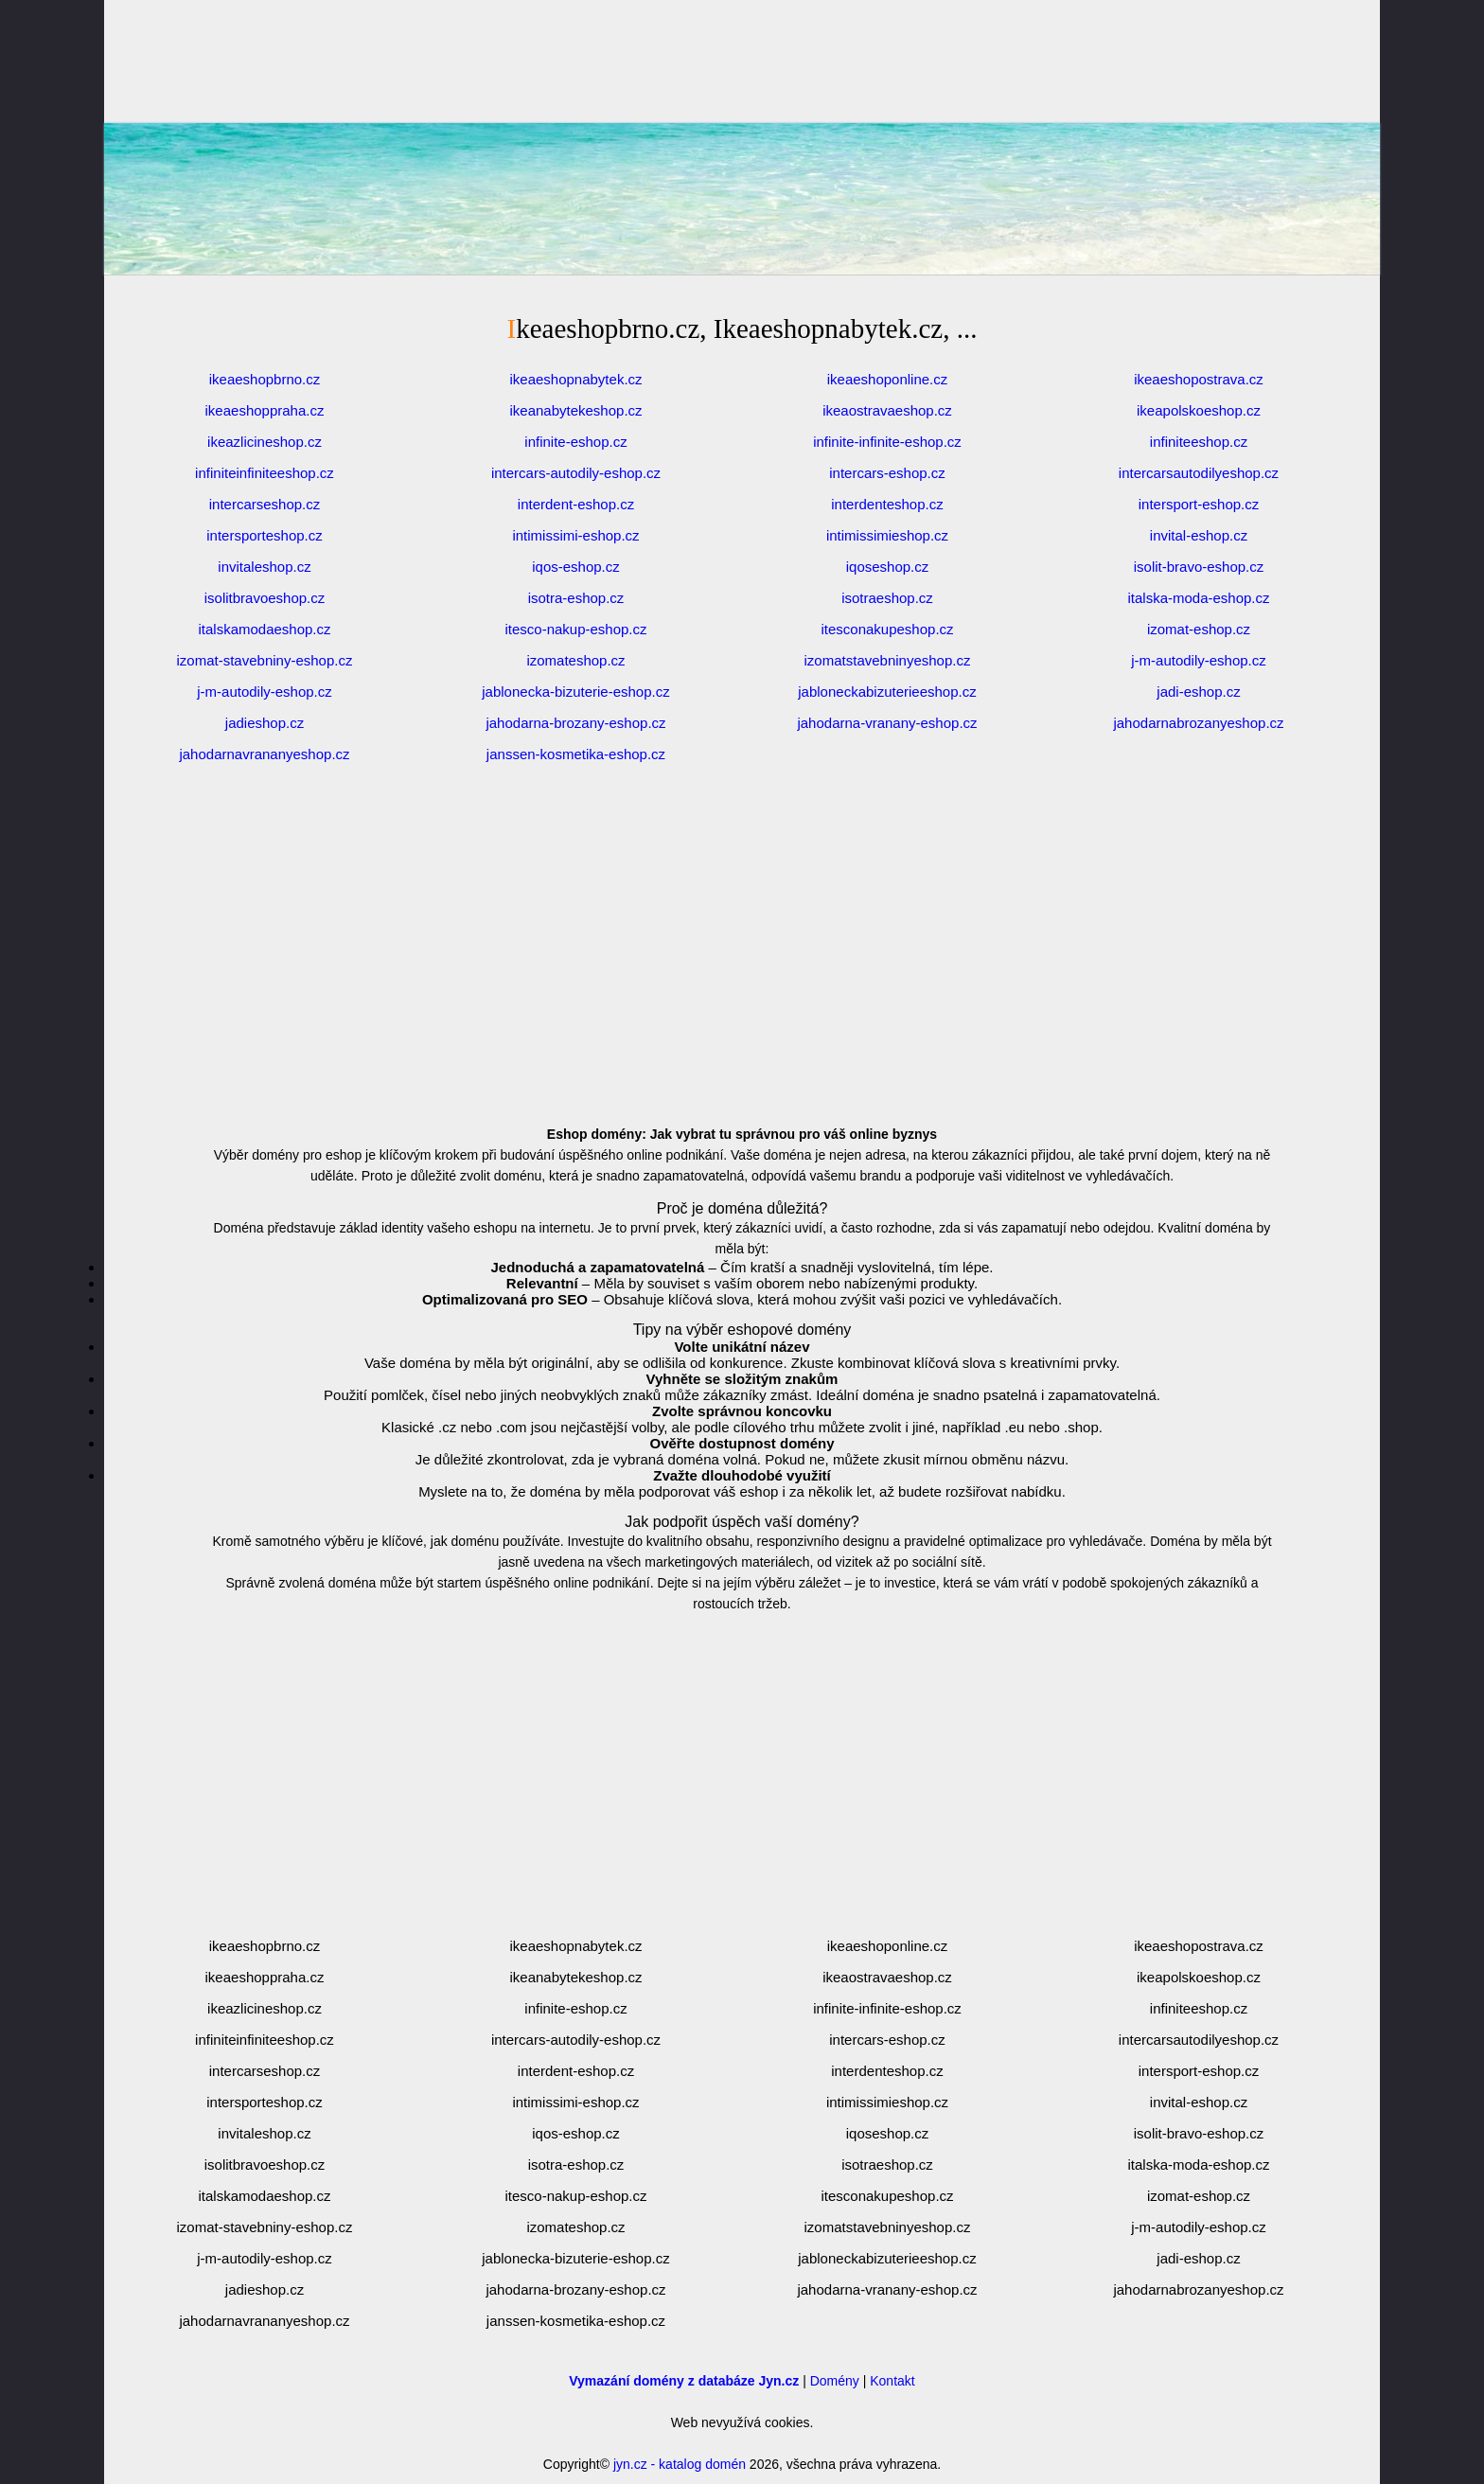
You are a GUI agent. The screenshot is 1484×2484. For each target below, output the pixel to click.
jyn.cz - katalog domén (679, 2464)
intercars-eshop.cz (887, 473)
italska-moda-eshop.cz (1198, 598)
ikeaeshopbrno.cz (265, 379)
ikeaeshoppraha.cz (265, 410)
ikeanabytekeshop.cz (575, 410)
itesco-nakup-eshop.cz (575, 629)
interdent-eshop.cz (576, 504)
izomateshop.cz (575, 660)
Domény (834, 2380)
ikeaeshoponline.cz (887, 379)
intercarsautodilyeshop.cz (1199, 473)
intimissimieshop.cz (887, 535)
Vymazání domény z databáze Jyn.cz (684, 2380)
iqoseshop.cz (887, 567)
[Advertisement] (742, 246)
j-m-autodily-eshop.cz (1198, 660)
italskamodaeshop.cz (264, 629)
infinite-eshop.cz (575, 442)
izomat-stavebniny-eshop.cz (265, 660)
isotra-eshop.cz (576, 598)
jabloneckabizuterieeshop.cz (887, 691)
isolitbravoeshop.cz (265, 598)
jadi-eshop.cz (1198, 691)
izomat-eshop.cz (1198, 629)
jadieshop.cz (264, 723)
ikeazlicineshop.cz (264, 442)
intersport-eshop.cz (1199, 504)
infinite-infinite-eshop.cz (887, 442)
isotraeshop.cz (887, 598)
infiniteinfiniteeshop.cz (264, 473)
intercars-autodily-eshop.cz (576, 473)
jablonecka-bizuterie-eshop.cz (575, 691)
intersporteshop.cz (264, 535)
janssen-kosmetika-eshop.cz (575, 754)
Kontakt (892, 2380)
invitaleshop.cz (264, 567)
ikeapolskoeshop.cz (1199, 410)
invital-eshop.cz (1198, 535)
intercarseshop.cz (265, 504)
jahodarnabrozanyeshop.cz (1198, 723)
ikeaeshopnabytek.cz (575, 379)
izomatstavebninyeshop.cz (887, 660)
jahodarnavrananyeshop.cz (264, 754)
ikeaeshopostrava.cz (1198, 379)
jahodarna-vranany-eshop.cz (887, 723)
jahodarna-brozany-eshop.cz (575, 723)
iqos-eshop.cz (576, 567)
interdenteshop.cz (887, 504)
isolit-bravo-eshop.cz (1199, 567)
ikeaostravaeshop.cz (887, 410)
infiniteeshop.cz (1198, 442)
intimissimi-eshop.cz (575, 535)
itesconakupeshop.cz (887, 629)
